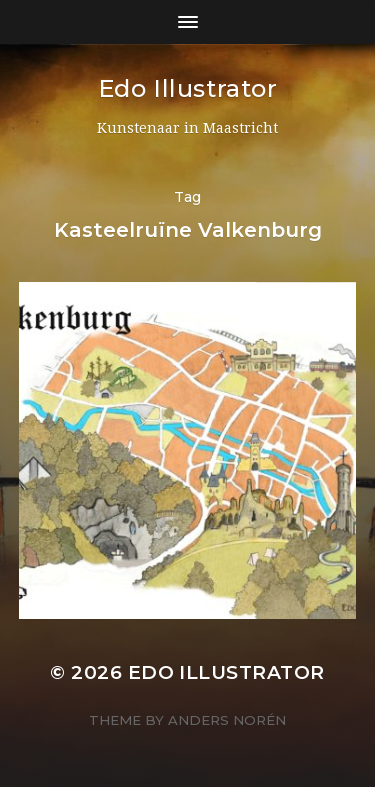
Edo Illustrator (188, 88)
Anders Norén (227, 720)
